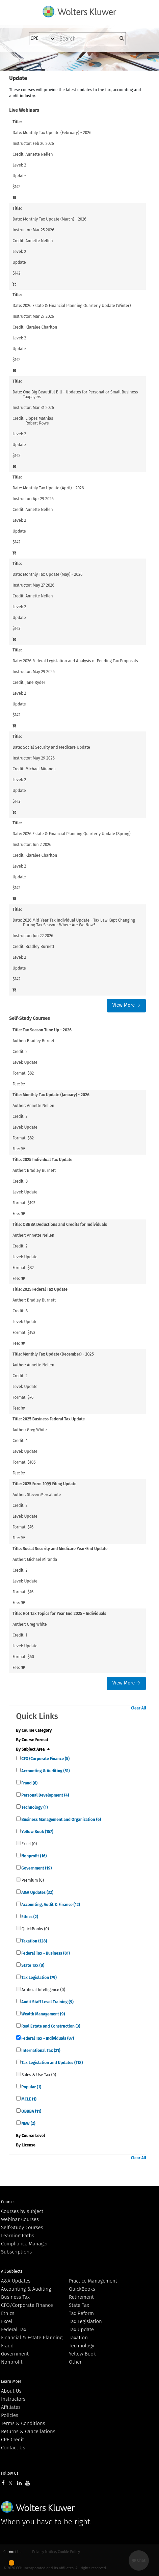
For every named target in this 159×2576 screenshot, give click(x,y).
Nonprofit (34, 1856)
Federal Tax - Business (45, 1953)
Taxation (34, 1941)
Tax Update (81, 2329)
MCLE (29, 2099)
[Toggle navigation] (18, 61)
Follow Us (10, 2473)
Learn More (11, 2381)
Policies (9, 2415)
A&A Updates (37, 1892)
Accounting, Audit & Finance (50, 1904)
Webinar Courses (20, 2219)
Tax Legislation (39, 1977)
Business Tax (15, 2297)
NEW (28, 2123)
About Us (11, 2391)
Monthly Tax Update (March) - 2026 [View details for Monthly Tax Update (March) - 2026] (54, 219)
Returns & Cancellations (28, 2431)
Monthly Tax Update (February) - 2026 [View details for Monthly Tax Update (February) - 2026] (57, 132)
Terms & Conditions (23, 2423)
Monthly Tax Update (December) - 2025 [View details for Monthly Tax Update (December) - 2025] (58, 1354)
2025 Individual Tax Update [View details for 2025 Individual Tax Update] (47, 1159)
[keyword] (91, 38)
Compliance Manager (24, 2244)
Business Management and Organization (61, 1819)
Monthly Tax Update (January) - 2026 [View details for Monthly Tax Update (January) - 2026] (56, 1094)
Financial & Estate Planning (31, 2338)
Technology (34, 1807)
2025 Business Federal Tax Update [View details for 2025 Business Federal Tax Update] (54, 1419)
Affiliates (11, 2407)
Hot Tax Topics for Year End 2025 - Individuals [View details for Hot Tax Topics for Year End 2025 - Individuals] (64, 1613)
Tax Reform (81, 2313)
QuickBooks (82, 2289)
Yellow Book (37, 1831)
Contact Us (13, 2448)
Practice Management (93, 2281)
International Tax (40, 2050)
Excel (6, 2321)
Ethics (29, 1916)
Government (36, 1868)
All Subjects (11, 2271)
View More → (126, 1005)
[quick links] (18, 1758)
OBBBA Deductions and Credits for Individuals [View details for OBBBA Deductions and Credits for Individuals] (65, 1224)
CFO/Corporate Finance (45, 1758)
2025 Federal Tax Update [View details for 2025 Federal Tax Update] (45, 1289)
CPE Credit (12, 2440)
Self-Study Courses (22, 2227)
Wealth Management (43, 2014)
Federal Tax (13, 2329)
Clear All (138, 1708)
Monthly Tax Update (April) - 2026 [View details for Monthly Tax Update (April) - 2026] (53, 488)
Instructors (13, 2399)
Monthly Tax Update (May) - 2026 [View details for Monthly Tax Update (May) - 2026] (52, 574)
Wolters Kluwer (38, 2507)
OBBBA (31, 2111)
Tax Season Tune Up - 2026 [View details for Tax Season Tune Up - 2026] (47, 1030)
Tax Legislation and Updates (52, 2062)
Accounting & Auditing (45, 1771)
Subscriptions (16, 2252)
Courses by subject (22, 2211)
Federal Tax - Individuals (47, 2038)
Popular (31, 2087)
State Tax (33, 1965)
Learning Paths (17, 2236)
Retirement (81, 2297)
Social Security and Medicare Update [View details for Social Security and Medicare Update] (56, 747)
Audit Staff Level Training (47, 2002)
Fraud (29, 1783)
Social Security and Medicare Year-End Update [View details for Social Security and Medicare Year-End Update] (65, 1548)
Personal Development (45, 1795)
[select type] (42, 38)
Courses (8, 2201)
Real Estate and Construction (50, 2026)
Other (75, 2362)
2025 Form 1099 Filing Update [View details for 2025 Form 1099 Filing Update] (49, 1484)
